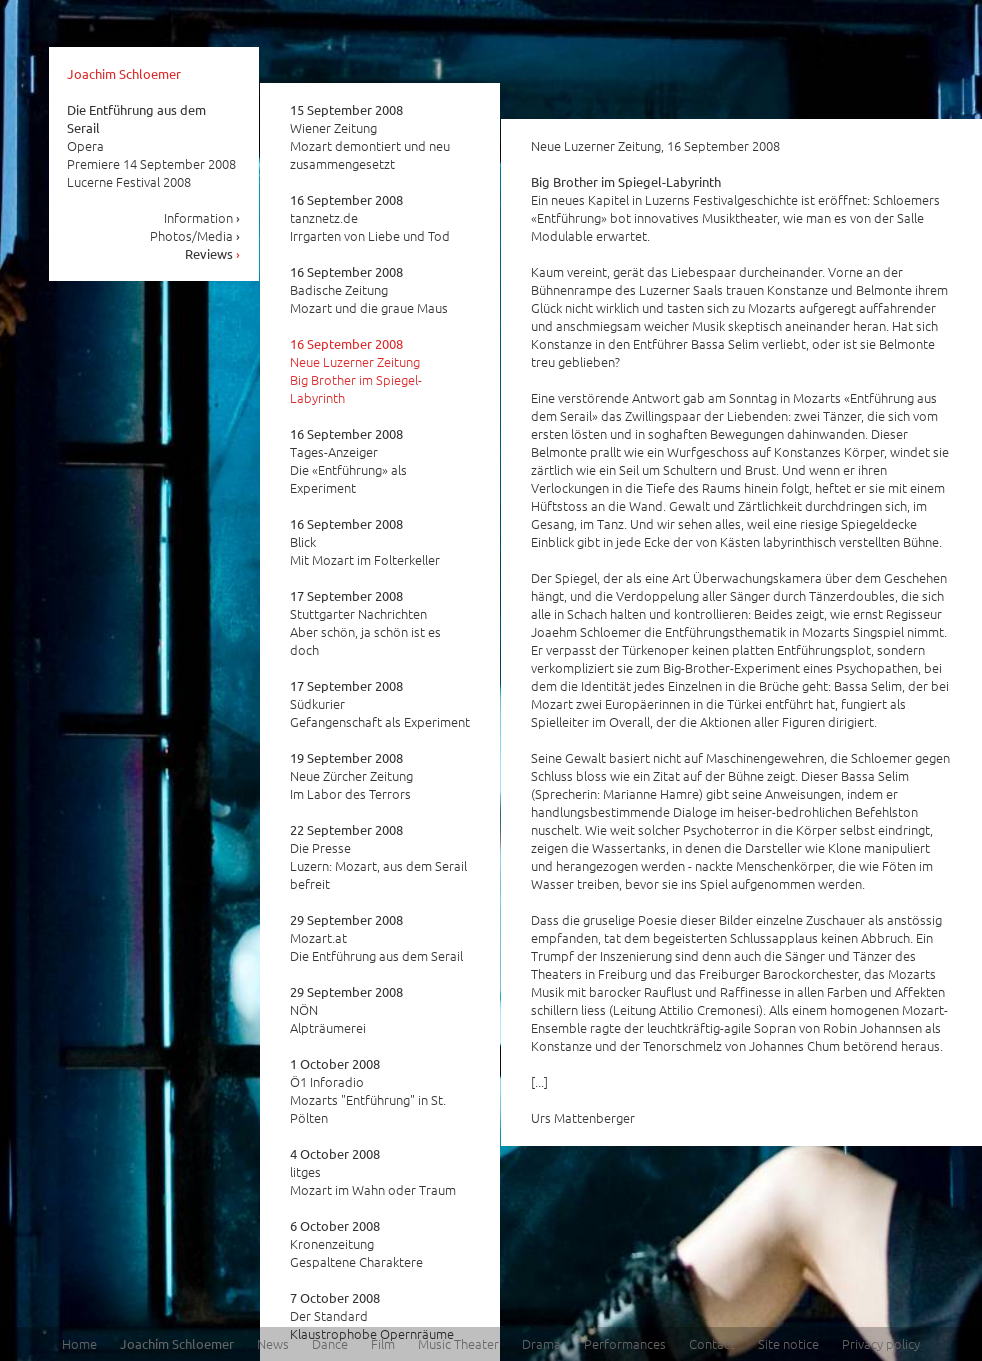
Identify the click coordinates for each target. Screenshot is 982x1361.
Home (79, 1343)
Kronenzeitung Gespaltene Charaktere (356, 1244)
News (273, 1343)
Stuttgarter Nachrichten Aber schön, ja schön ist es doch (365, 623)
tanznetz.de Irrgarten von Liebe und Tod (370, 218)
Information (202, 217)
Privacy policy (881, 1343)
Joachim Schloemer (124, 73)
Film (383, 1343)
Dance (330, 1343)
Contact (712, 1343)
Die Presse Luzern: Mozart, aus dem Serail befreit (378, 857)
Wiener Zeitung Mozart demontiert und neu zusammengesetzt (370, 137)
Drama (541, 1343)
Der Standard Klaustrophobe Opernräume (372, 1316)
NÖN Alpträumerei (346, 1010)
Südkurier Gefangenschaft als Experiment (380, 704)
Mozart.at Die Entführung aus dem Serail (376, 938)
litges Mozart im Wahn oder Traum (373, 1172)
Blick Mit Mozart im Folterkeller (365, 542)
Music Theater (458, 1343)
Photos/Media (195, 235)
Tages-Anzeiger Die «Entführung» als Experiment (348, 461)
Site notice (788, 1343)
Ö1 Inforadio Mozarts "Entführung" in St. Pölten (368, 1091)
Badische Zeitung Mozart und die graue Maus (369, 290)
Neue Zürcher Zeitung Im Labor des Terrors (351, 776)
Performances (625, 1343)
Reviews (213, 253)
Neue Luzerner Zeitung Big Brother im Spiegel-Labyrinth (356, 371)
